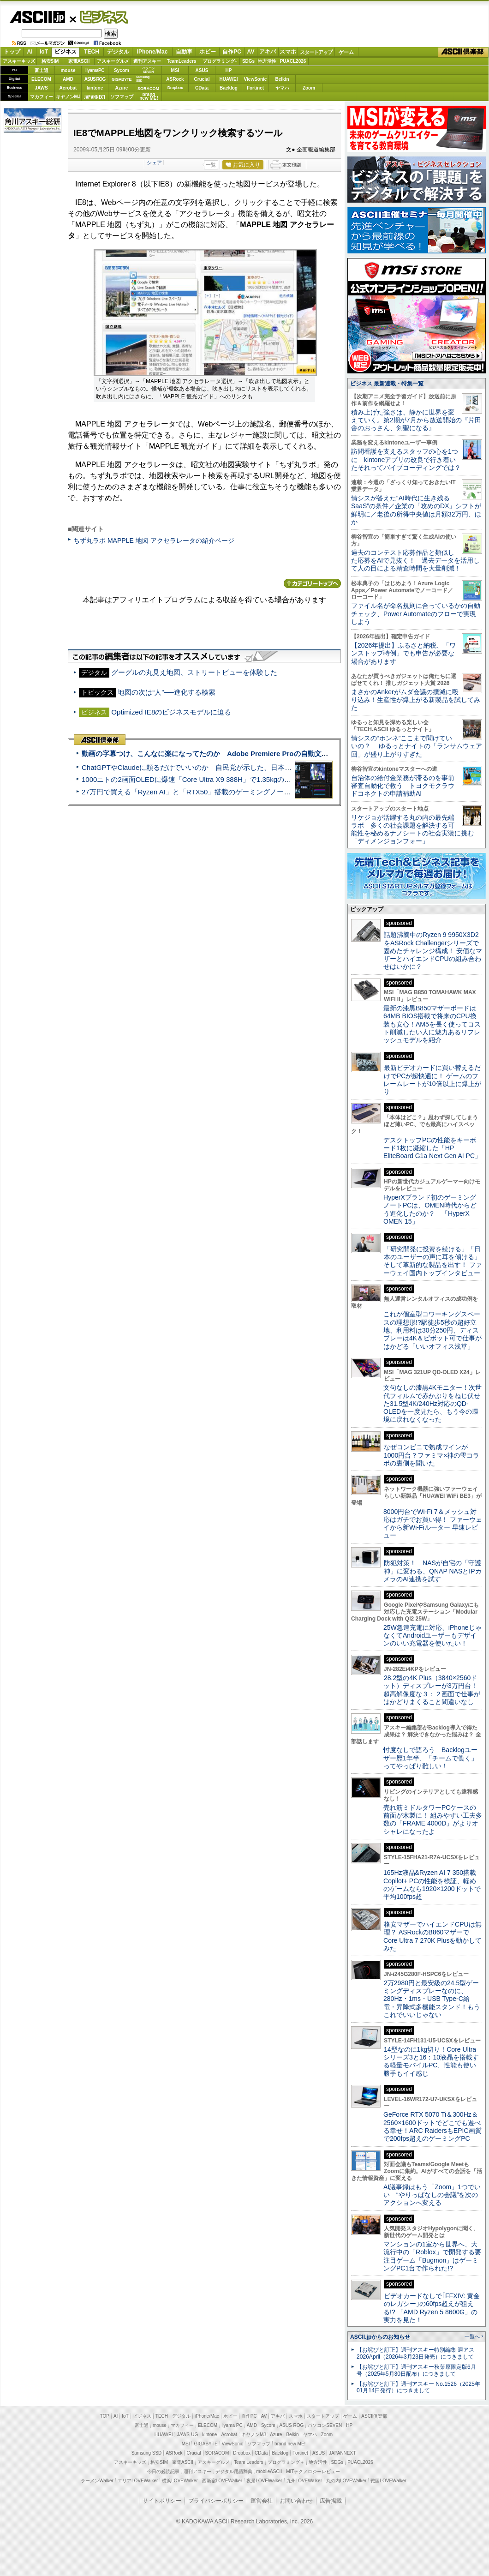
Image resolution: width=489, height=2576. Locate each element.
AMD (68, 79)
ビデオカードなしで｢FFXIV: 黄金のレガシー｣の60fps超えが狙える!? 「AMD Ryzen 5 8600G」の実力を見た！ (431, 2308)
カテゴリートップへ (312, 583)
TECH (91, 51)
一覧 (211, 165)
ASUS (202, 70)
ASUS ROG (94, 79)
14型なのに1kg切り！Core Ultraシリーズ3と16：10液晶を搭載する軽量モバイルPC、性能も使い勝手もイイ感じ (431, 2061)
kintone (95, 87)
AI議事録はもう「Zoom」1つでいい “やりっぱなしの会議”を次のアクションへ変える (432, 2195)
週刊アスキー (147, 61)
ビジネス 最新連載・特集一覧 (386, 383)
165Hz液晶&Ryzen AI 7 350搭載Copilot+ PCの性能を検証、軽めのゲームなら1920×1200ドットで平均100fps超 (432, 1884)
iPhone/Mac (152, 51)
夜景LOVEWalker (264, 2480)
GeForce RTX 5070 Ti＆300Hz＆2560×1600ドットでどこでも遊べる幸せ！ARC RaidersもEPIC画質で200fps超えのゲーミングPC (432, 2126)
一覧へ (472, 2336)
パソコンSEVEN (148, 69)
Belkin (282, 79)
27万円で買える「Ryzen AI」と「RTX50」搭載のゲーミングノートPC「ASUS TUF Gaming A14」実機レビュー (256, 792)
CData (202, 87)
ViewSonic (255, 79)
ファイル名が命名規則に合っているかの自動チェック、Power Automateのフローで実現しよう (415, 613)
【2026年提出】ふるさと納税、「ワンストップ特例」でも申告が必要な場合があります (403, 653)
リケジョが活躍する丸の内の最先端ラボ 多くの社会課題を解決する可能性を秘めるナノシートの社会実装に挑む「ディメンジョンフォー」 (412, 829)
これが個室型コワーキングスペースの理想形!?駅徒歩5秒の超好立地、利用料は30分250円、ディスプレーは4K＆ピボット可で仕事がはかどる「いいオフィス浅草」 (432, 1330)
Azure (121, 87)
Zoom (309, 87)
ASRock (175, 79)
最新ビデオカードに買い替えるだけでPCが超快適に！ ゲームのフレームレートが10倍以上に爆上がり (432, 1079)
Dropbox (175, 87)
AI (30, 51)
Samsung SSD (146, 2453)
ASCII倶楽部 (463, 52)
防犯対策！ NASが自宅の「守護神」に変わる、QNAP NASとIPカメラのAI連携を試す (432, 1571)
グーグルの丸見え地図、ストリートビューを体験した (194, 672)
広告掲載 (331, 2501)
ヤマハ (282, 87)
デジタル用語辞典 (233, 2471)
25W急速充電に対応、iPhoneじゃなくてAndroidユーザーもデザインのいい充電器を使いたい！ (432, 1635)
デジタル (118, 51)
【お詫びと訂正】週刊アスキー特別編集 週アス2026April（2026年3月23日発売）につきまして (415, 2353)
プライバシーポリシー (216, 2501)
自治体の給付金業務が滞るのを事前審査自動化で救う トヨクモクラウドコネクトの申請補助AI (402, 786)
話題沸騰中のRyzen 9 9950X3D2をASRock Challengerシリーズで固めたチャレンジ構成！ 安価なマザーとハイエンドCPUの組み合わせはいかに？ (432, 950)
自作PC (231, 51)
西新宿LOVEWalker (222, 2480)
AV (251, 51)
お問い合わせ (296, 2501)
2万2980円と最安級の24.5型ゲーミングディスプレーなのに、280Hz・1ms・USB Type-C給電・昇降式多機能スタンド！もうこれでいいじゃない (431, 1998)
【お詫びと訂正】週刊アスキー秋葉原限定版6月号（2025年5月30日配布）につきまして (416, 2370)
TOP (104, 2416)
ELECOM (41, 79)
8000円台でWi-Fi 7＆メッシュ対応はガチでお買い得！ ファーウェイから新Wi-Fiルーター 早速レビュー (432, 1523)
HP (229, 70)
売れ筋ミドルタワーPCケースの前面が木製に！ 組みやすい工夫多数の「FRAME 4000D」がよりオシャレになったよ (432, 1819)
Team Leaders (248, 2462)
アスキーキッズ (19, 61)
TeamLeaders (182, 61)
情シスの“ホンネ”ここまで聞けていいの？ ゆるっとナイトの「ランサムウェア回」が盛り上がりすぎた (416, 746)
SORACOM (217, 2453)
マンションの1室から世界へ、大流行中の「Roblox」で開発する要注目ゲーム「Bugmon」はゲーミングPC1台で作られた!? (432, 2256)
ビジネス (99, 17)
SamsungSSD (142, 78)
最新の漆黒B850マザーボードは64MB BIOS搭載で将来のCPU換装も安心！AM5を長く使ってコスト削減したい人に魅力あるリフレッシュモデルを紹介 (432, 1024)
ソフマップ (121, 96)
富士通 (41, 70)
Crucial (202, 79)
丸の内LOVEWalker (346, 2480)
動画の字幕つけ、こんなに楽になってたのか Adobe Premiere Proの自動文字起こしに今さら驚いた (240, 753)
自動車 (184, 51)
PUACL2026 (293, 61)
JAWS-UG (187, 2434)
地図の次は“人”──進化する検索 (166, 692)
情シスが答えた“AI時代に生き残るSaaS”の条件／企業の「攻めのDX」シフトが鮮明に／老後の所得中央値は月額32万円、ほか (416, 510)
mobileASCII (269, 2471)
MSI (175, 70)
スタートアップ (316, 52)
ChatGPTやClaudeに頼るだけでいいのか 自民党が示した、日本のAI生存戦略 (204, 767)
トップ (12, 51)
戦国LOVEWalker (388, 2480)
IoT (44, 51)
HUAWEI (229, 79)
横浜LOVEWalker (179, 2480)
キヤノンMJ (68, 96)
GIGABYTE (121, 79)
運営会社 (261, 2501)
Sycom (121, 70)
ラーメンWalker (97, 2480)
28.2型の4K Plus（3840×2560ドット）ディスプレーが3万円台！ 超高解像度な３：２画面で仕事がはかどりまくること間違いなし (431, 1689)
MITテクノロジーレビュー (313, 2471)
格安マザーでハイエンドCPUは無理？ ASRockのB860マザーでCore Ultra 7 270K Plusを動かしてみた (432, 1936)
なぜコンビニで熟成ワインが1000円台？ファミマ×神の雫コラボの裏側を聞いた (431, 1455)
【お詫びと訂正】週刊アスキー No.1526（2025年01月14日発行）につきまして (418, 2387)
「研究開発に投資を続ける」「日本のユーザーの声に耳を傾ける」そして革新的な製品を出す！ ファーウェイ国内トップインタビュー (432, 1261)
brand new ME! (289, 2443)
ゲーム (346, 52)
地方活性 (267, 61)
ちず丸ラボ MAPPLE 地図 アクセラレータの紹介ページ (153, 540)
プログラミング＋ (286, 2462)
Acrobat (68, 87)
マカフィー (41, 96)
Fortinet (255, 87)
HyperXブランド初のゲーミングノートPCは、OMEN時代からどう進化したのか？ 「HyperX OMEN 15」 (430, 1209)
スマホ (288, 51)
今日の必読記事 (163, 2471)
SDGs (248, 61)
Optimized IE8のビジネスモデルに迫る (171, 712)
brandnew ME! (148, 97)
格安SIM (50, 61)
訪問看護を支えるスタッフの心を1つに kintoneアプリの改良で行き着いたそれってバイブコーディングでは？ (406, 459)
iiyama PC (232, 2425)
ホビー (207, 51)
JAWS (41, 87)
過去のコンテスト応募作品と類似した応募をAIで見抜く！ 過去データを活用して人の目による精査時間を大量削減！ (415, 560)
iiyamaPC (94, 70)
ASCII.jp (37, 17)
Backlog (229, 87)
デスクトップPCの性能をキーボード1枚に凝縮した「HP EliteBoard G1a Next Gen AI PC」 (432, 1148)
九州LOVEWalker (304, 2480)
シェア (154, 162)
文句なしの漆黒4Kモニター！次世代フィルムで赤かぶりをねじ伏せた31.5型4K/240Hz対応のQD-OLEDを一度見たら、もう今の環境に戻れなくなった (432, 1403)
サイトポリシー (162, 2501)
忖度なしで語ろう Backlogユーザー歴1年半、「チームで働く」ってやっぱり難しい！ (430, 1758)
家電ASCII (79, 61)
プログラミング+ (220, 61)
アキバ (267, 51)
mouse (67, 70)
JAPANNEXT (95, 96)
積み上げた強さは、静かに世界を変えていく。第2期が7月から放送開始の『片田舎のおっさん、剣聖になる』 (416, 420)
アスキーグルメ (113, 61)
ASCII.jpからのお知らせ (380, 2337)
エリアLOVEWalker (138, 2480)
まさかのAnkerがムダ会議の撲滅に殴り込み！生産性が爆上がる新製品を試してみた (415, 700)
